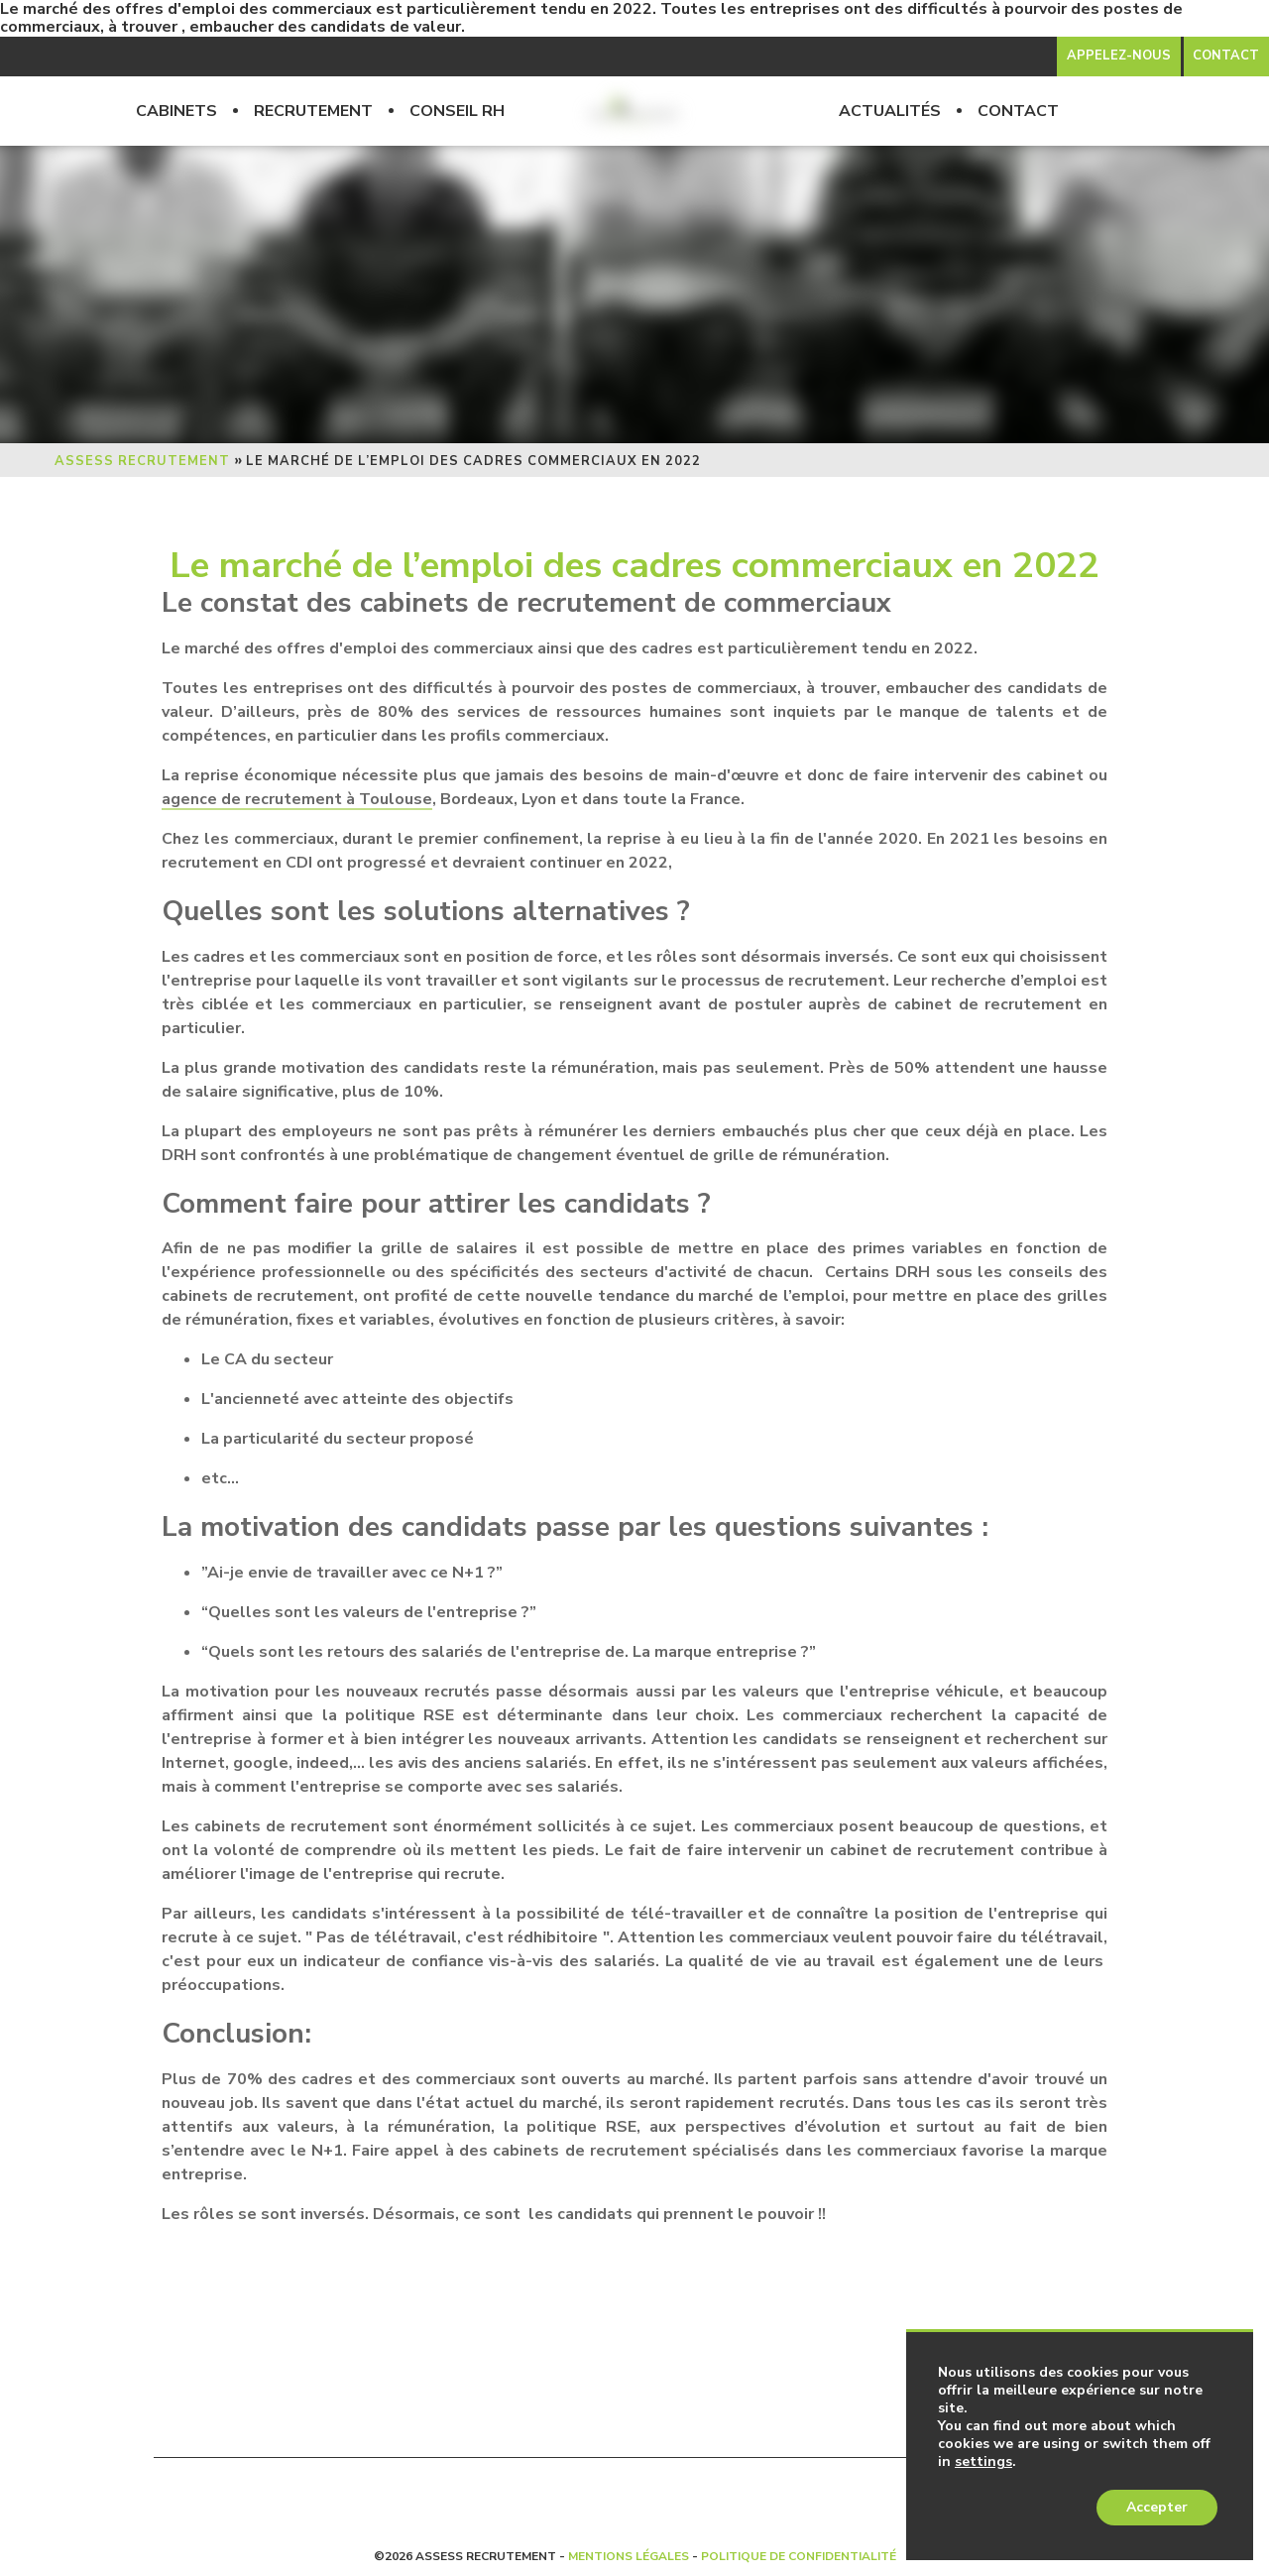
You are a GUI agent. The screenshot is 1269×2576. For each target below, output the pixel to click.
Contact (1018, 111)
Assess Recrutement (142, 461)
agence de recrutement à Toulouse (297, 799)
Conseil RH (457, 111)
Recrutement (313, 111)
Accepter (1157, 2507)
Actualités (890, 111)
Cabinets (176, 111)
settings (983, 2462)
